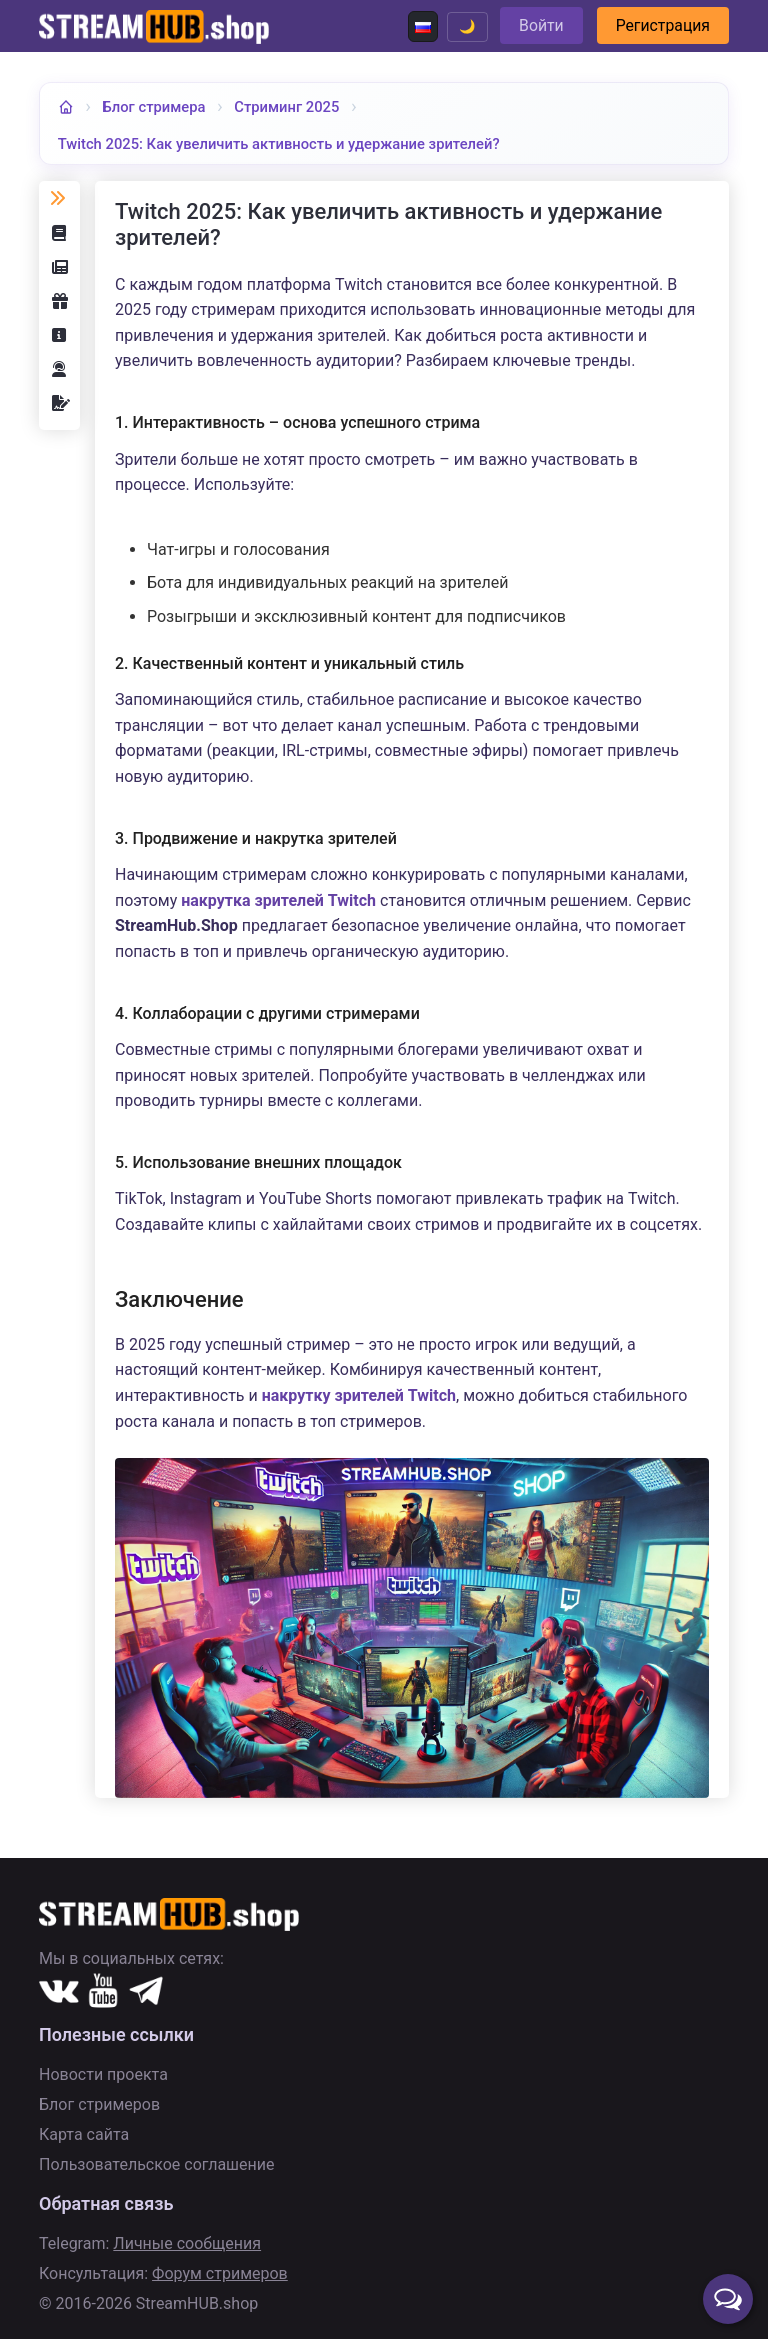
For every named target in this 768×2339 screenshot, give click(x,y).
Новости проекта (103, 2074)
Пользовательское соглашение (157, 2164)
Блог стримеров (99, 2104)
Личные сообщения (187, 2243)
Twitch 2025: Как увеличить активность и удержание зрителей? (285, 144)
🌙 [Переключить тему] (460, 26)
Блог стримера (155, 106)
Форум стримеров (220, 2273)
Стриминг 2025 (291, 106)
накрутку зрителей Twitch (359, 1396)
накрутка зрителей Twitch (278, 900)
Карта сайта (84, 2134)
